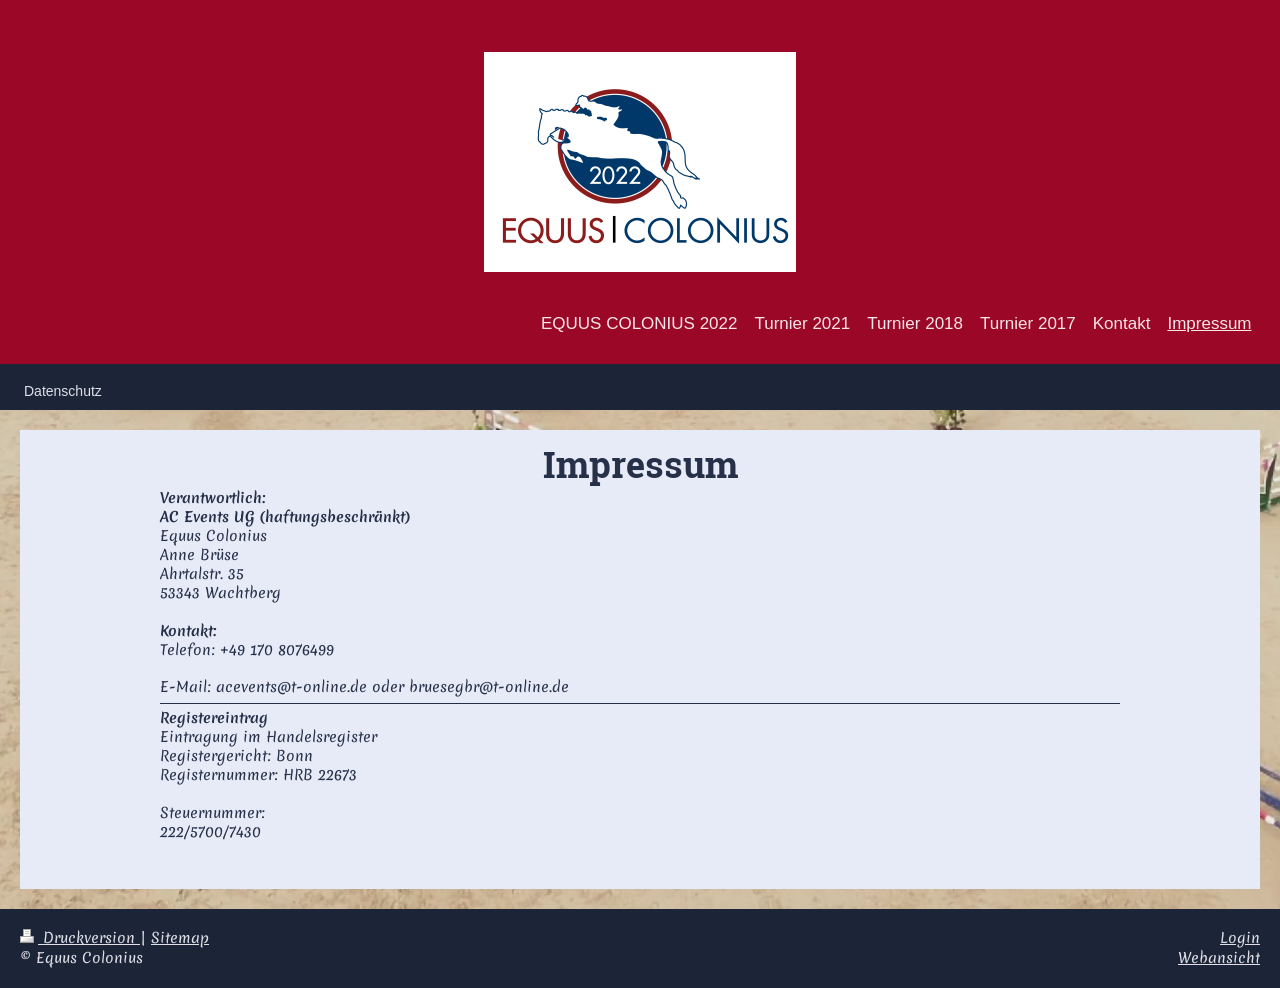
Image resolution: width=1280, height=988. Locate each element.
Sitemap (180, 938)
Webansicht (1219, 958)
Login (1240, 938)
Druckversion (80, 938)
